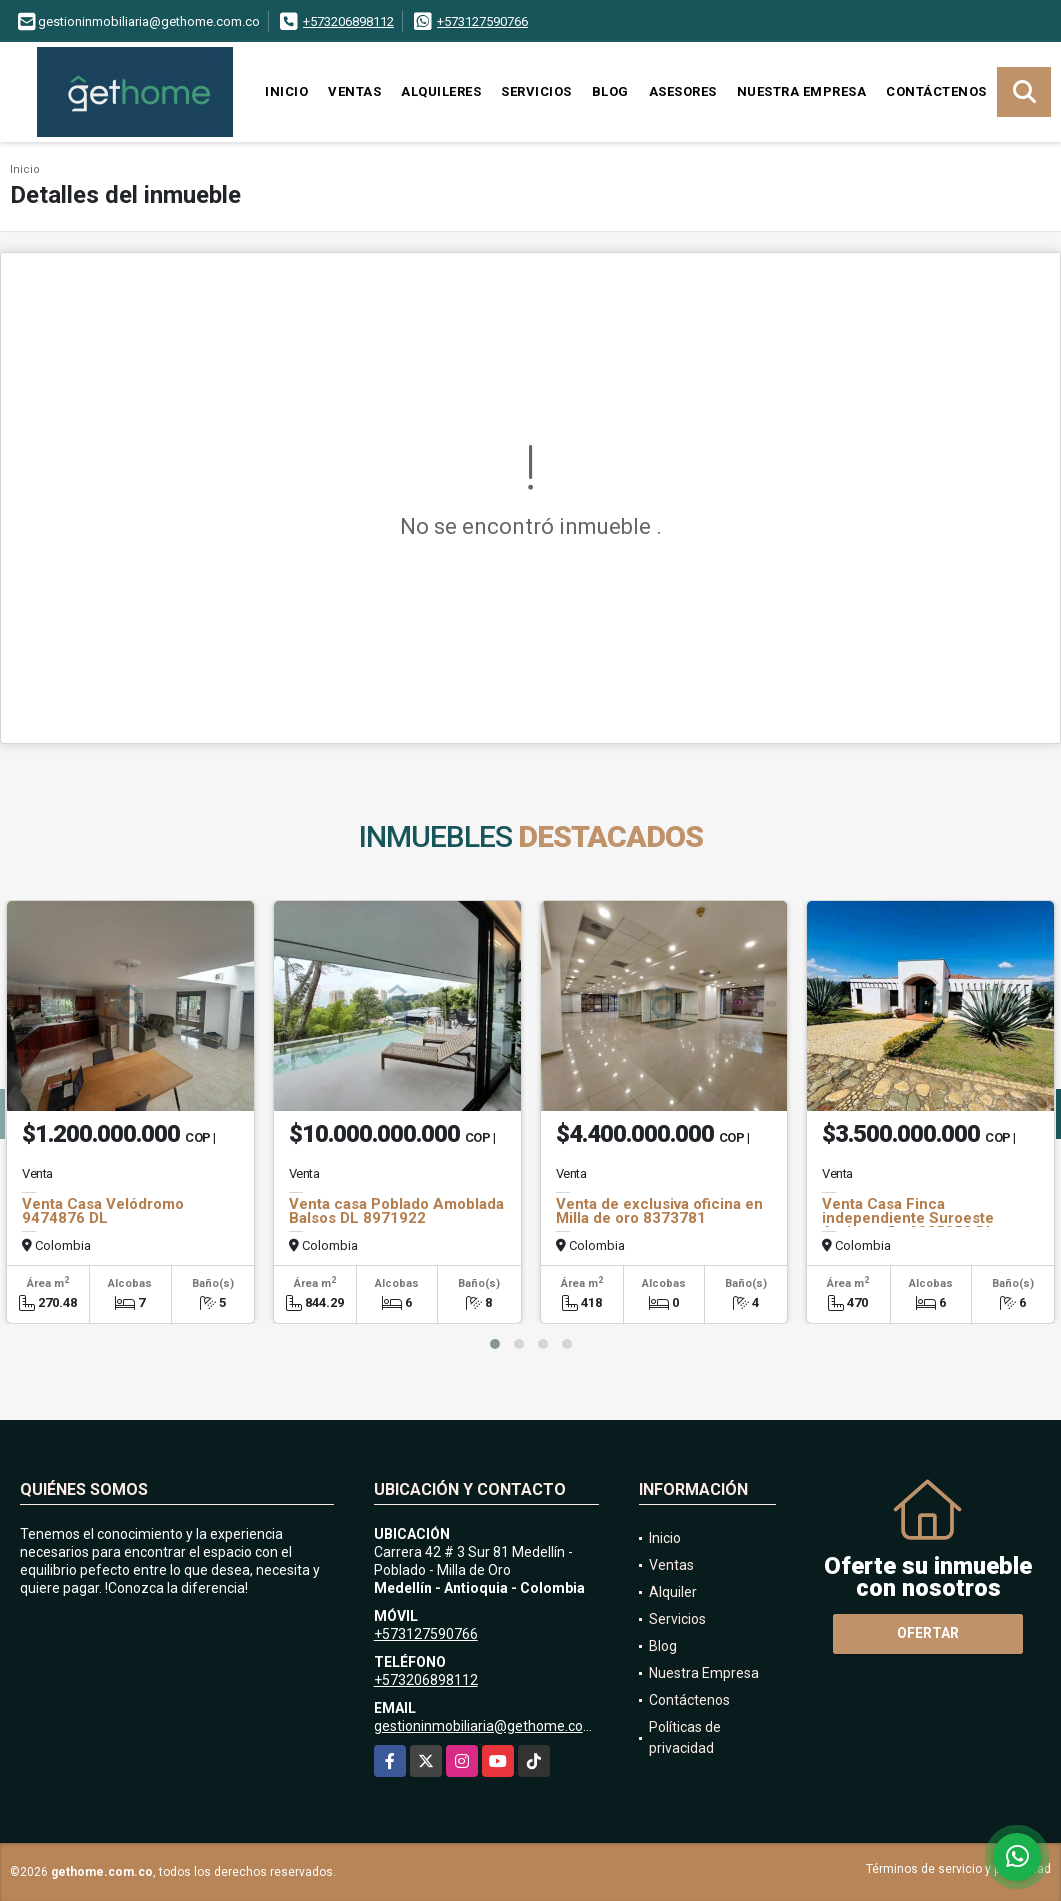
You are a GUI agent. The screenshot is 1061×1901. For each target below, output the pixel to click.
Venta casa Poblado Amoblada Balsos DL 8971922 (396, 1211)
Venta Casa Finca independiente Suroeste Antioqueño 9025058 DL (908, 1218)
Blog (610, 91)
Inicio (286, 91)
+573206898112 (348, 21)
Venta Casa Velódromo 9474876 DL (103, 1211)
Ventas (354, 91)
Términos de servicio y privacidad (958, 1869)
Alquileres (441, 91)
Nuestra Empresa (802, 91)
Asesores (683, 91)
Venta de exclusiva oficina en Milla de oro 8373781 (659, 1211)
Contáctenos (936, 91)
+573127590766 (482, 21)
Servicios (536, 91)
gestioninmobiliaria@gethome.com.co (494, 1726)
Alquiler (673, 1592)
